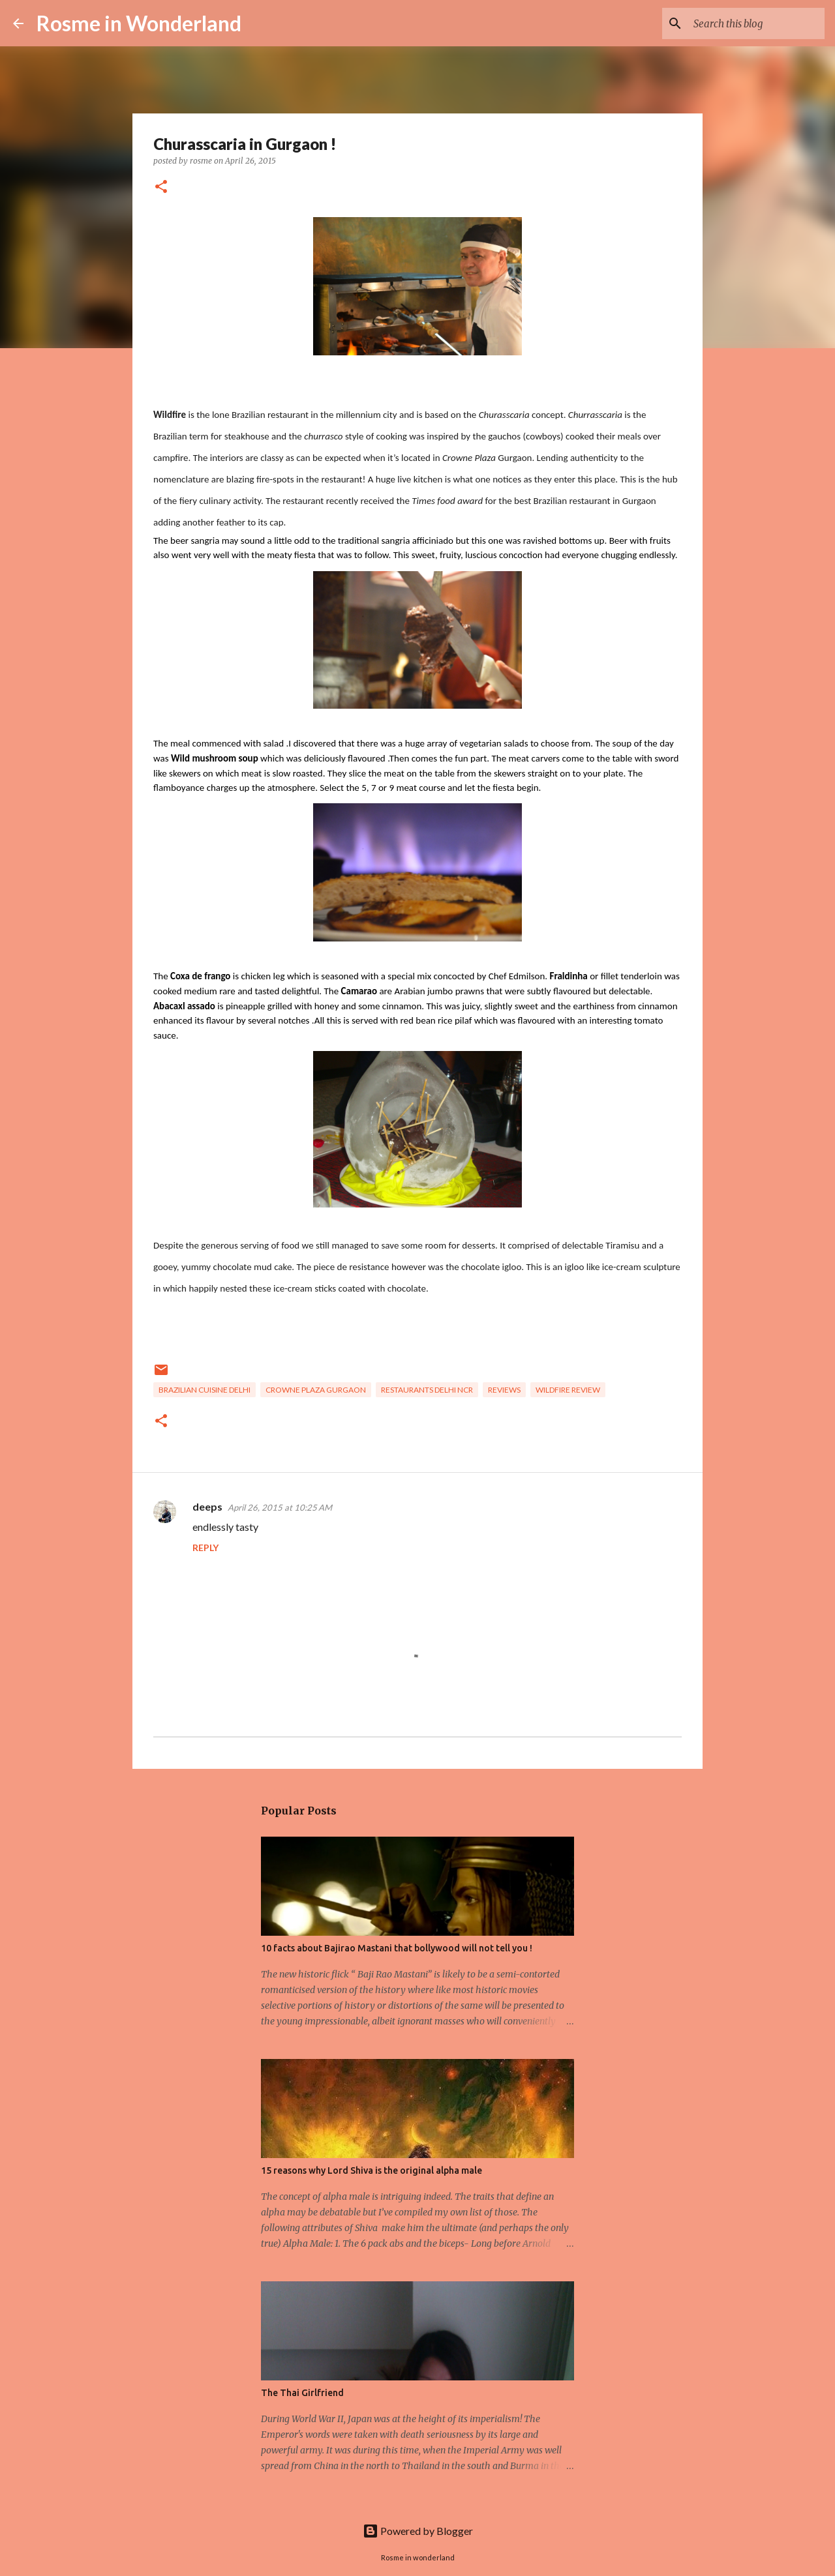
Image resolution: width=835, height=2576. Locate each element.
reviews (504, 1390)
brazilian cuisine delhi (204, 1390)
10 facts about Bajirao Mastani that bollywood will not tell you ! (396, 1948)
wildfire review (568, 1390)
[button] (161, 187)
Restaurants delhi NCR (427, 1390)
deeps (207, 1506)
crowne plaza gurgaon (316, 1390)
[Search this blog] (756, 23)
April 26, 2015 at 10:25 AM (280, 1507)
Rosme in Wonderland (139, 23)
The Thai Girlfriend (302, 2393)
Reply (205, 1547)
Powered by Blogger (418, 2530)
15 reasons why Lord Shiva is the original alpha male (371, 2170)
